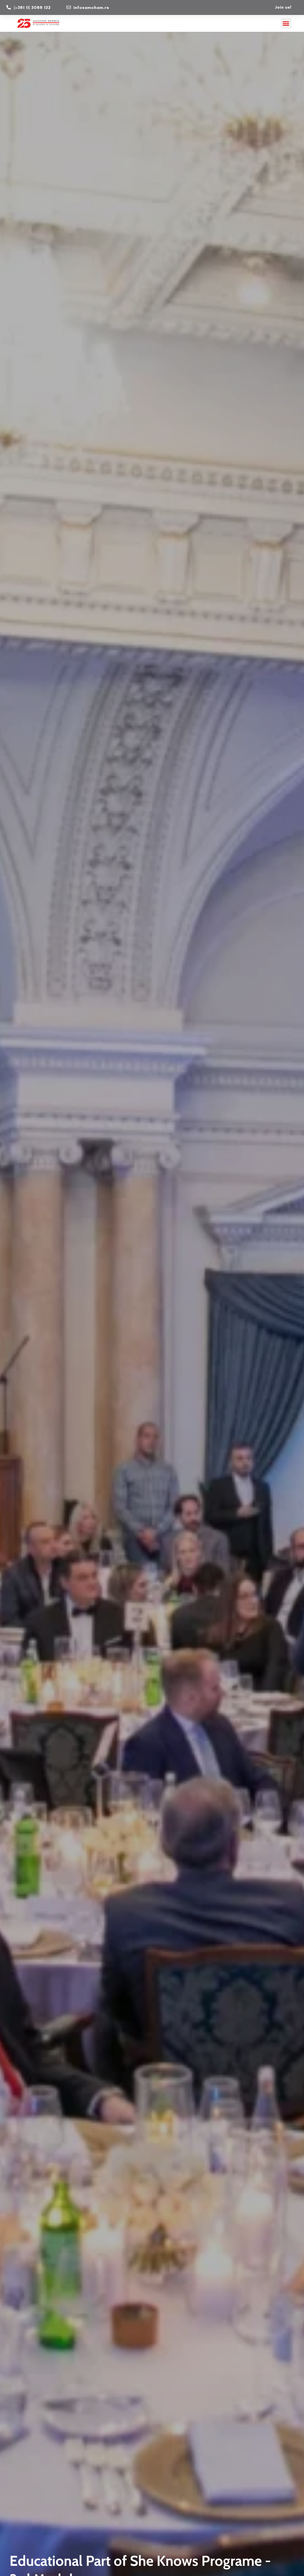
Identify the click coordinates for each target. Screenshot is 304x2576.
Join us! (283, 7)
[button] (286, 23)
